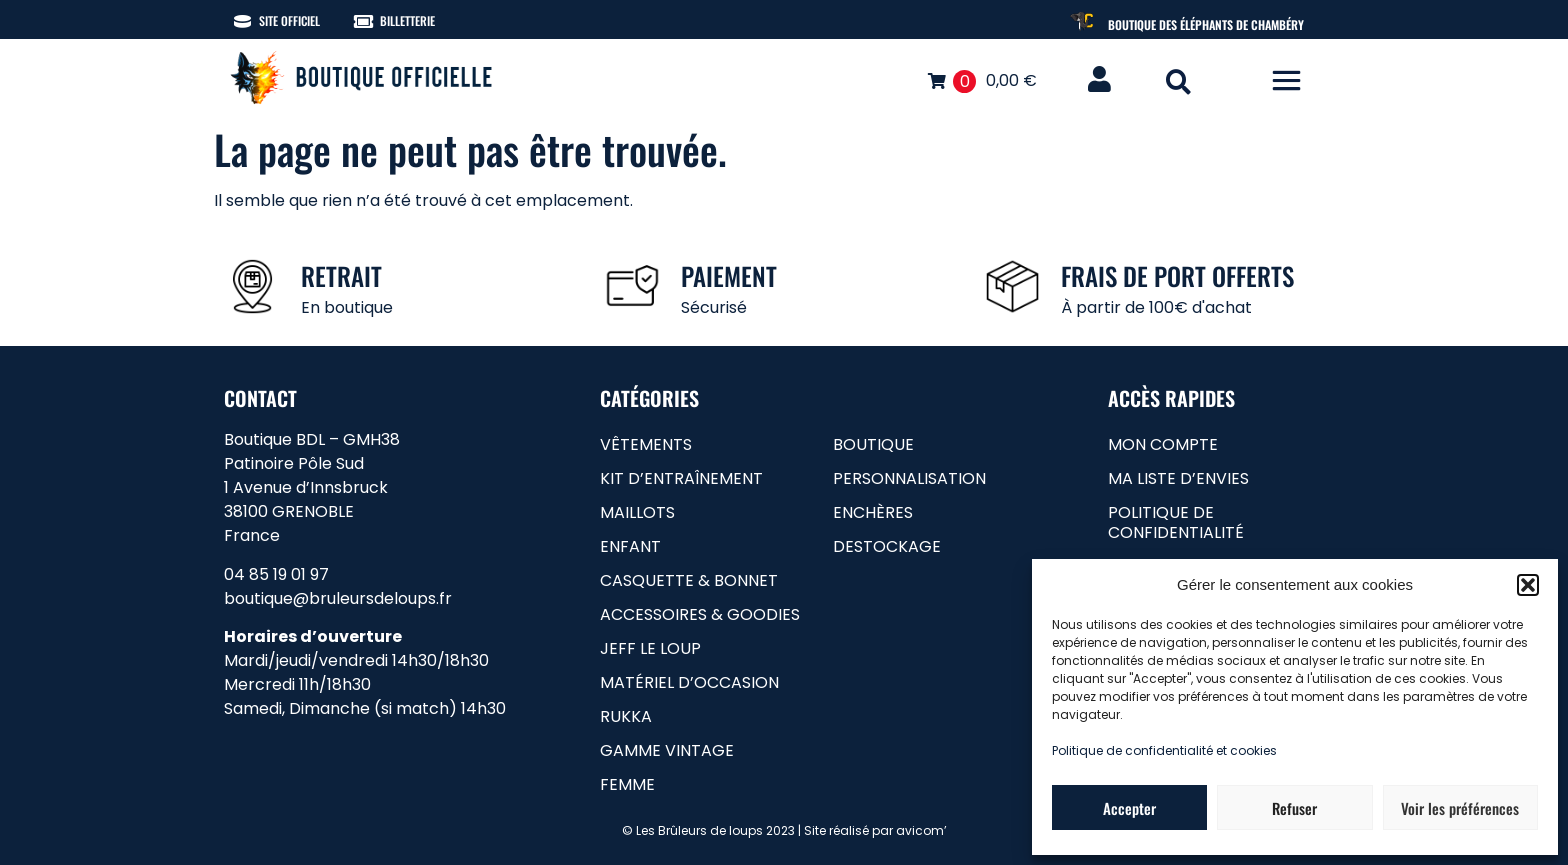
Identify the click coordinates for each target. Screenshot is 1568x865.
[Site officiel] (242, 21)
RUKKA (626, 716)
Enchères (873, 512)
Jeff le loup (650, 648)
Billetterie (407, 20)
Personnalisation (909, 478)
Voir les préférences (1460, 808)
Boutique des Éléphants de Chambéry (1206, 24)
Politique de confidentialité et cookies (1164, 750)
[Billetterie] (363, 21)
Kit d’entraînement (681, 478)
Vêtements (646, 444)
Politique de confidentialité (1176, 522)
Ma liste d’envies (1178, 478)
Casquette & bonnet (689, 580)
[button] (1528, 585)
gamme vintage (667, 750)
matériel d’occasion (689, 682)
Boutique (873, 444)
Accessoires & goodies (700, 614)
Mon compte (1163, 444)
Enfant (630, 546)
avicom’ (921, 830)
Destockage (887, 546)
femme (627, 784)
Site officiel (289, 20)
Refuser (1294, 808)
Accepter (1129, 808)
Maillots (637, 512)
